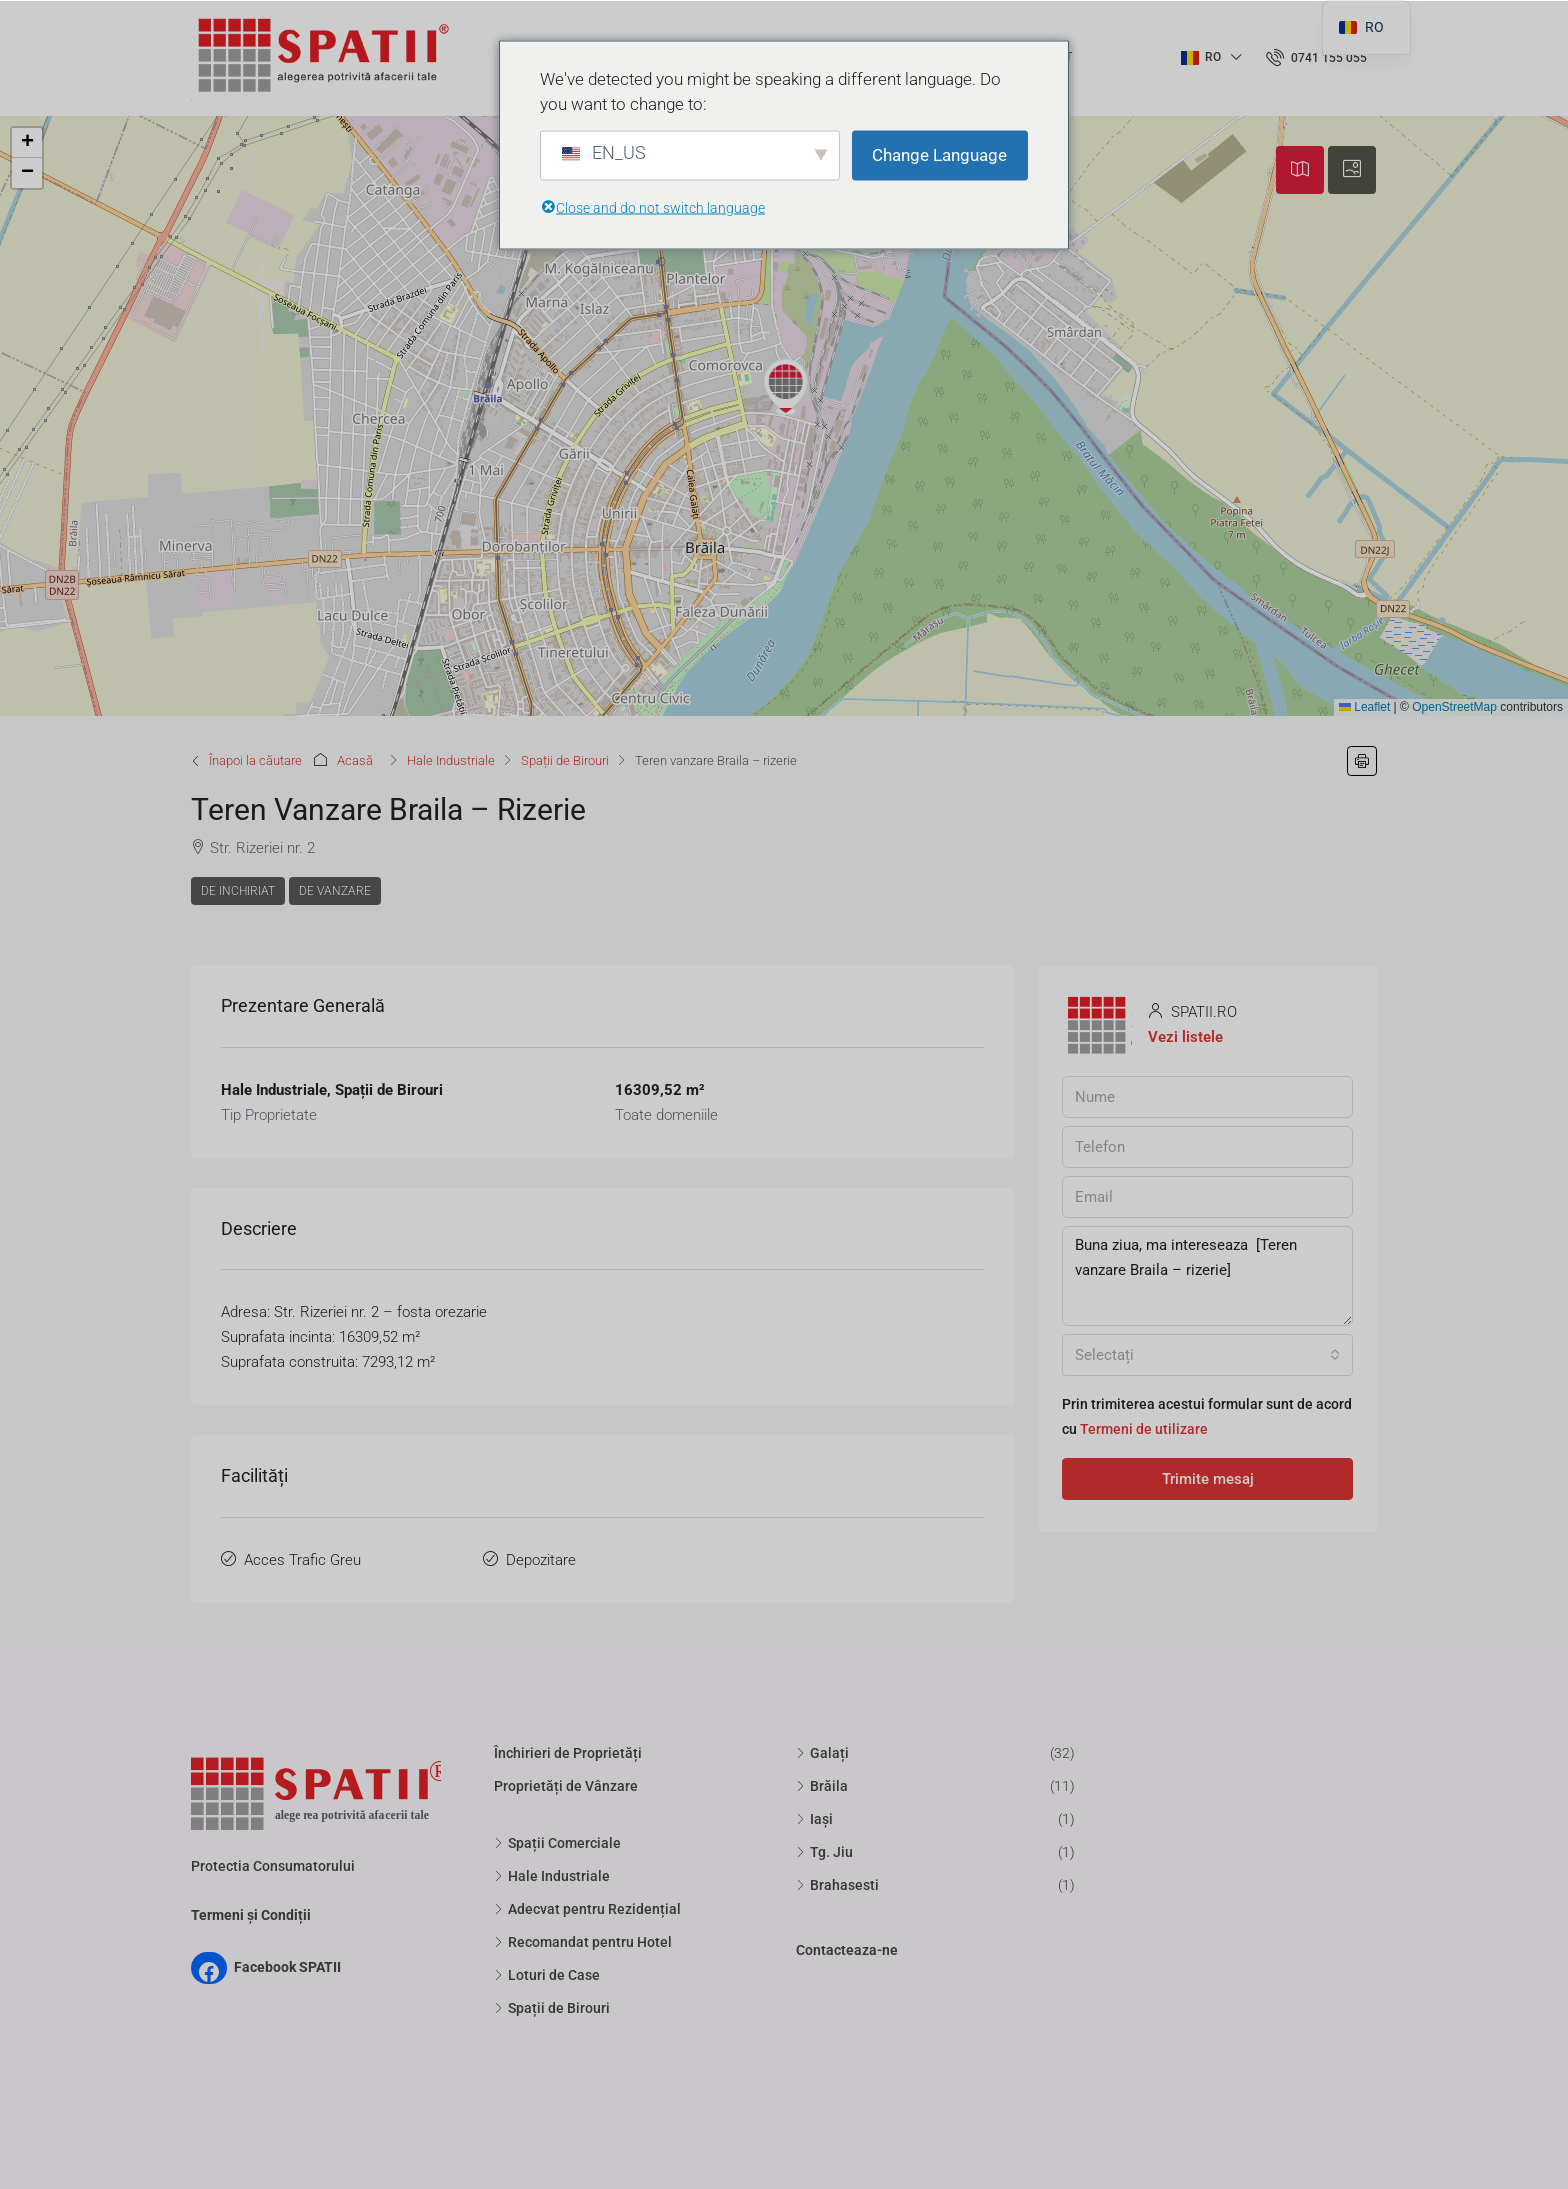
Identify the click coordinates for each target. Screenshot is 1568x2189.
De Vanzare (335, 891)
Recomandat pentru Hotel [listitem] (583, 1942)
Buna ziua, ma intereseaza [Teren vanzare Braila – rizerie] (1207, 1276)
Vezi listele (1185, 1037)
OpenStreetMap (1454, 707)
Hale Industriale (451, 760)
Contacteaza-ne (847, 1950)
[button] (786, 387)
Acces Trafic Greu (302, 1560)
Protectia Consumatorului (273, 1866)
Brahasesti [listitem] (837, 1885)
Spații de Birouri (565, 760)
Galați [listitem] (822, 1753)
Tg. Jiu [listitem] (824, 1852)
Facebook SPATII (287, 1967)
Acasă (355, 760)
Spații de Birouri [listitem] (552, 2008)
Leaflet (1364, 707)
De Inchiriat (238, 891)
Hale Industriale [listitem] (552, 1876)
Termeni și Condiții (251, 1915)
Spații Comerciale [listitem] (557, 1843)
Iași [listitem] (814, 1819)
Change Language (939, 155)
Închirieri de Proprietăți (568, 1753)
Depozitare (541, 1560)
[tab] (1300, 170)
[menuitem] (1316, 58)
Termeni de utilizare (1144, 1429)
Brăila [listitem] (822, 1786)
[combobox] (1207, 1355)
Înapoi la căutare (255, 760)
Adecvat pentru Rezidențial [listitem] (587, 1909)
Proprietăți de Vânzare (566, 1786)
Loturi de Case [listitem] (547, 1975)
